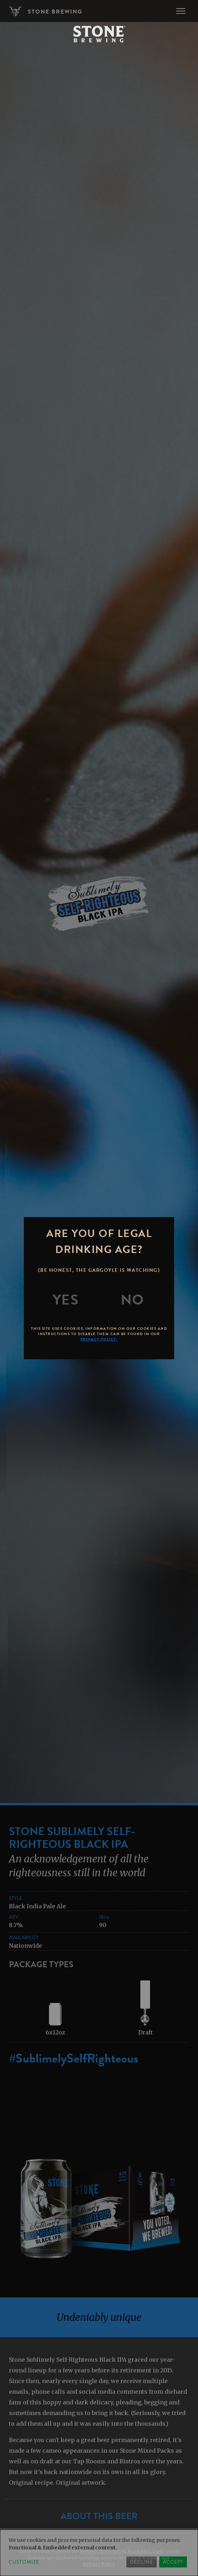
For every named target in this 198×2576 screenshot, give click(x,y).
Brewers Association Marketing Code (122, 2551)
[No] (132, 1300)
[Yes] (66, 1300)
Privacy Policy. (99, 1339)
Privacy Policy (99, 2564)
